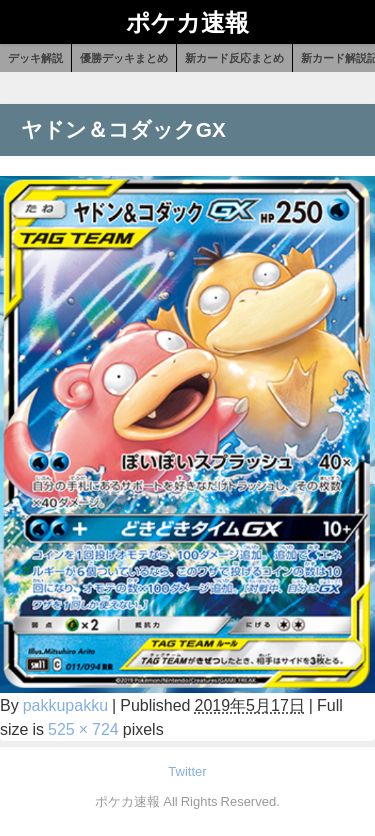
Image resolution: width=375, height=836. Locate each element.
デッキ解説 (35, 58)
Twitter (187, 771)
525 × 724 (83, 729)
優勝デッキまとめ (124, 58)
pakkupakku (65, 705)
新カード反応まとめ (234, 58)
